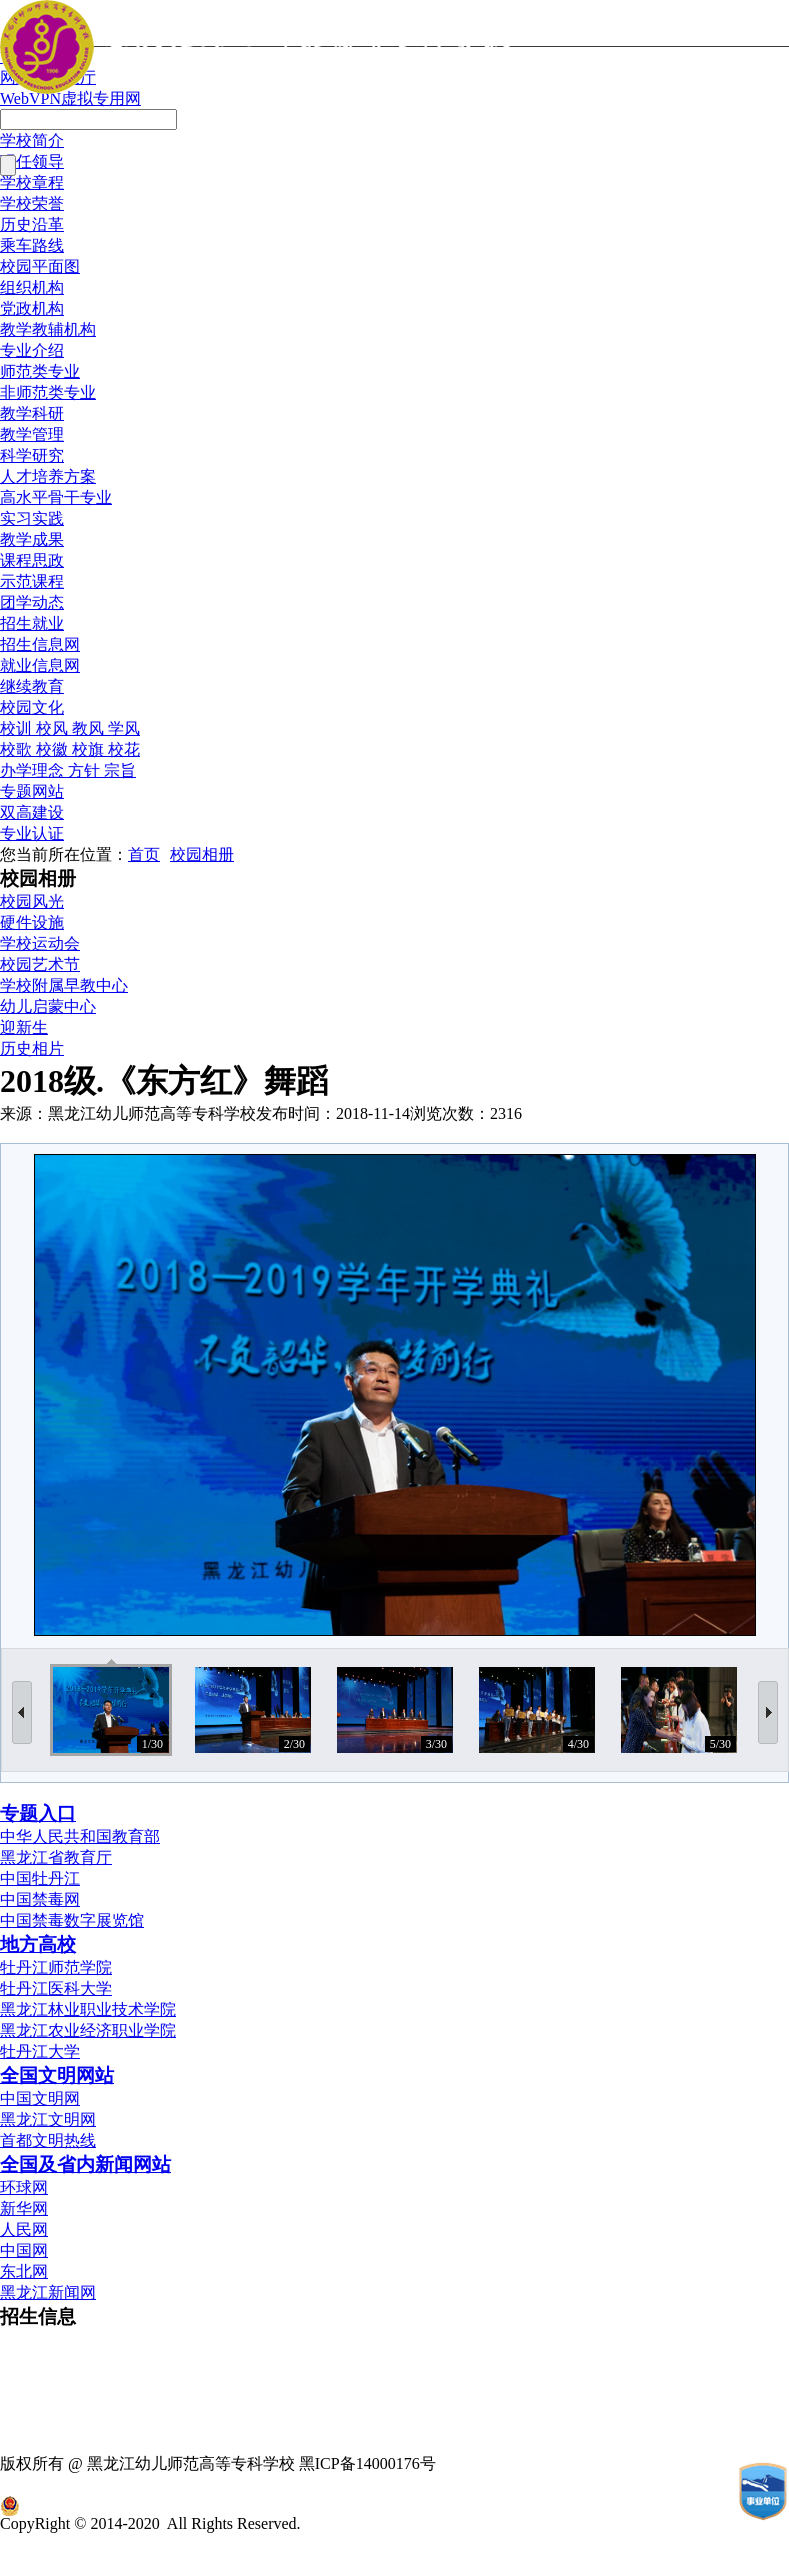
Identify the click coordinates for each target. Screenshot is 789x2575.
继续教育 (32, 686)
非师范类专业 (48, 392)
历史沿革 (32, 224)
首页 (144, 854)
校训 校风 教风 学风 (70, 728)
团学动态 (32, 602)
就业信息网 (40, 665)
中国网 (24, 2250)
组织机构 (32, 287)
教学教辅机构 (48, 329)
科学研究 (32, 455)
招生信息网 (40, 644)
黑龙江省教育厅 (56, 1857)
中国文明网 (40, 2098)
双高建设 (32, 812)
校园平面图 (40, 266)
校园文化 (32, 707)
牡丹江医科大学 (56, 1988)
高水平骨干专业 (56, 497)
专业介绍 (32, 350)
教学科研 (32, 413)
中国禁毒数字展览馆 (72, 1920)
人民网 (24, 2229)
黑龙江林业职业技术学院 (88, 2009)
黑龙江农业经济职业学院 (88, 2030)
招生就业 (32, 623)
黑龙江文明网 (48, 2119)
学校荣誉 (32, 203)
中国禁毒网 (40, 1899)
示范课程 (32, 581)
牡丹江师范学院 (56, 1967)
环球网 (24, 2187)
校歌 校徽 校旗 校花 (70, 749)
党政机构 (32, 308)
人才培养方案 (48, 476)
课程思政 (32, 560)
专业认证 (32, 833)
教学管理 (32, 434)
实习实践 (32, 518)
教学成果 (32, 539)
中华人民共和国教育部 (80, 1836)
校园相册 (202, 854)
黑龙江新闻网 (48, 2292)
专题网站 (32, 791)
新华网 (24, 2208)
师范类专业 (40, 371)
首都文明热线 (48, 2140)
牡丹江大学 (40, 2051)
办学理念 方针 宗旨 (68, 770)
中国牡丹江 (40, 1878)
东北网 (24, 2271)
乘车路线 (32, 245)
